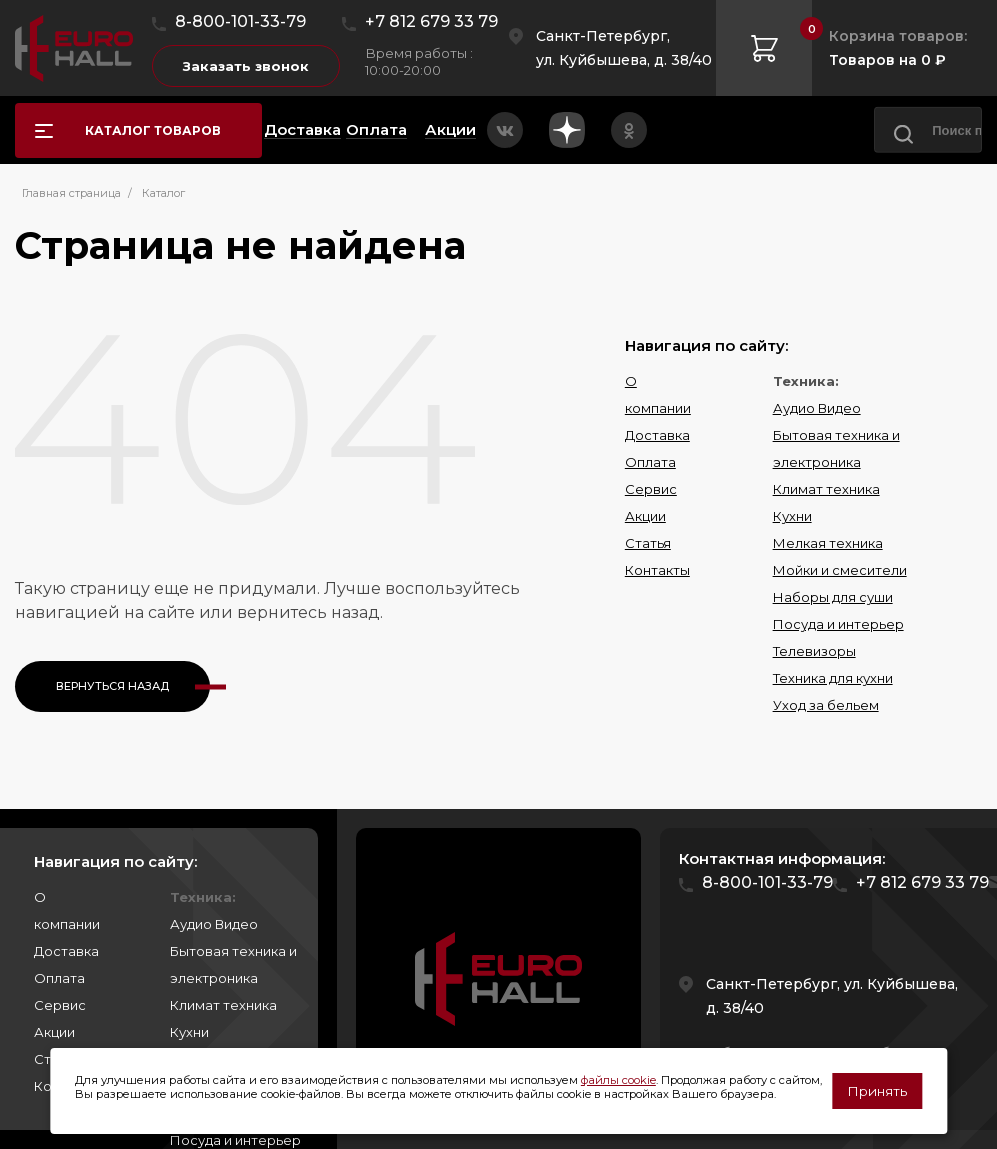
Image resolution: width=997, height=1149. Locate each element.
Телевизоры (814, 651)
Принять (877, 1091)
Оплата (650, 462)
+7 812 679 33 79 (431, 21)
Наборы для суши (833, 597)
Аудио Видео (817, 408)
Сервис (651, 489)
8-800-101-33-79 (240, 21)
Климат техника (826, 489)
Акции (645, 516)
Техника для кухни (833, 678)
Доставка (657, 435)
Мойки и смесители (840, 570)
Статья (648, 543)
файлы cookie (618, 1080)
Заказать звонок (246, 66)
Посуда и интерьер (838, 624)
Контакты (657, 570)
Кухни (792, 516)
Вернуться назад (112, 686)
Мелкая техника (828, 543)
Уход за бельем (826, 705)
